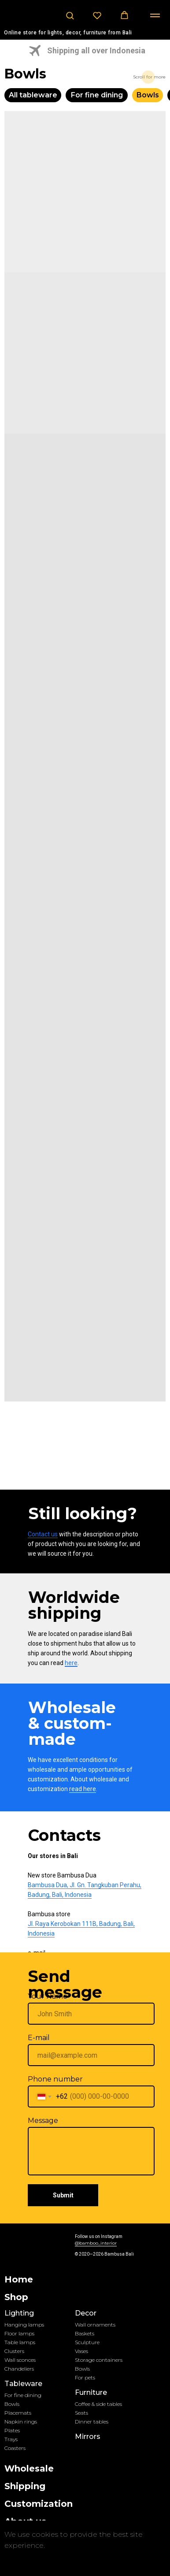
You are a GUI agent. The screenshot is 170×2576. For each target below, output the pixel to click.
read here (82, 1788)
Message (43, 2120)
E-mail (39, 2037)
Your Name (47, 1996)
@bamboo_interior (96, 2243)
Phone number (55, 2079)
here (71, 1662)
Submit (63, 2195)
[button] (70, 15)
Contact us (43, 1534)
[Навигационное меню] (155, 15)
